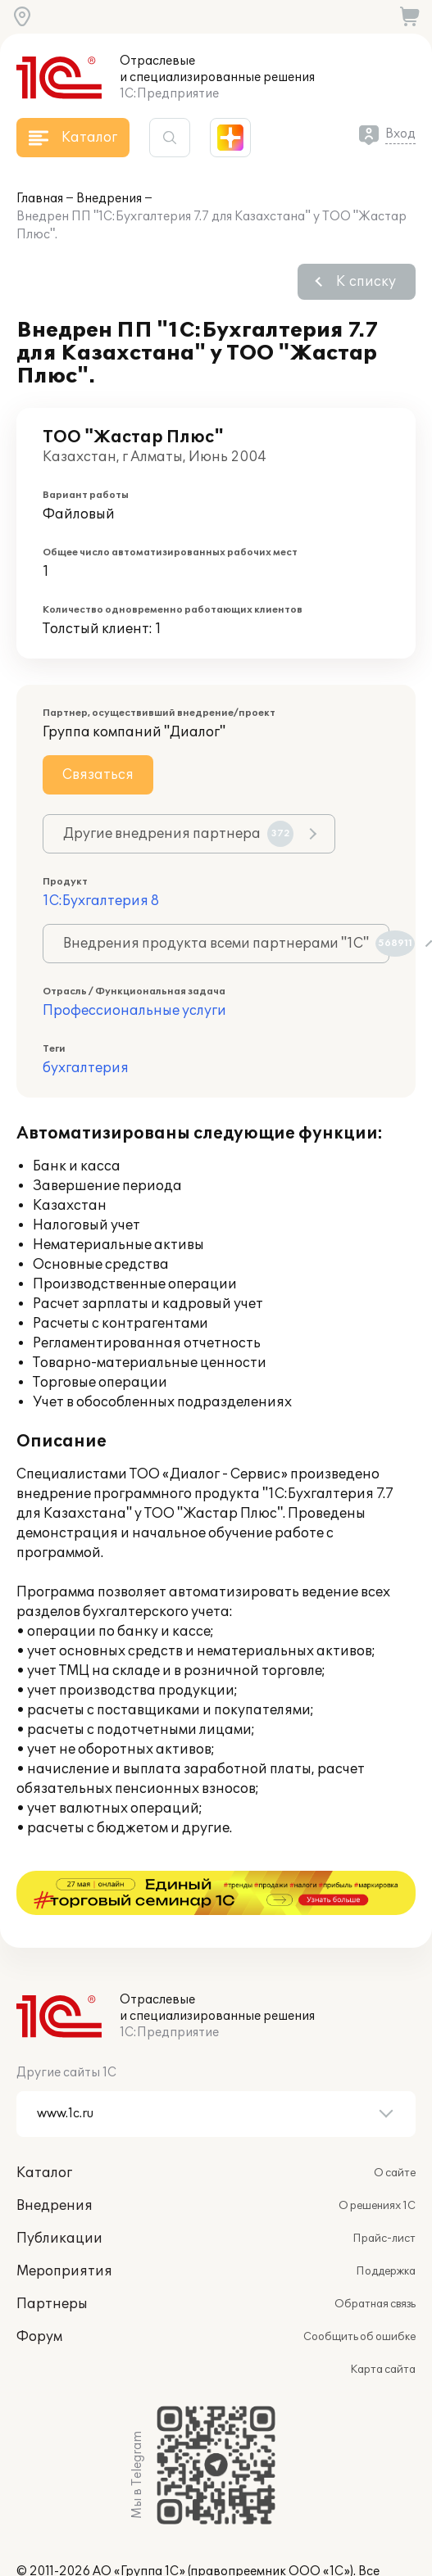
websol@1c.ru (166, 2544)
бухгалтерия (86, 1068)
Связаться (98, 775)
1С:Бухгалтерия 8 (101, 901)
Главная (39, 199)
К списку (366, 282)
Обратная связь (375, 2259)
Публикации (59, 2194)
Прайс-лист (384, 2194)
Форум (39, 2292)
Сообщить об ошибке (359, 2292)
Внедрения (109, 199)
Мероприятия (64, 2227)
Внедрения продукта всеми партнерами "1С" (226, 943)
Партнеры (52, 2260)
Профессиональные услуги (134, 1011)
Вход (400, 134)
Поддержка (386, 2227)
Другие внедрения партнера (178, 834)
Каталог (44, 2129)
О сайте (395, 2128)
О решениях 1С (377, 2161)
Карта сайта (383, 2325)
